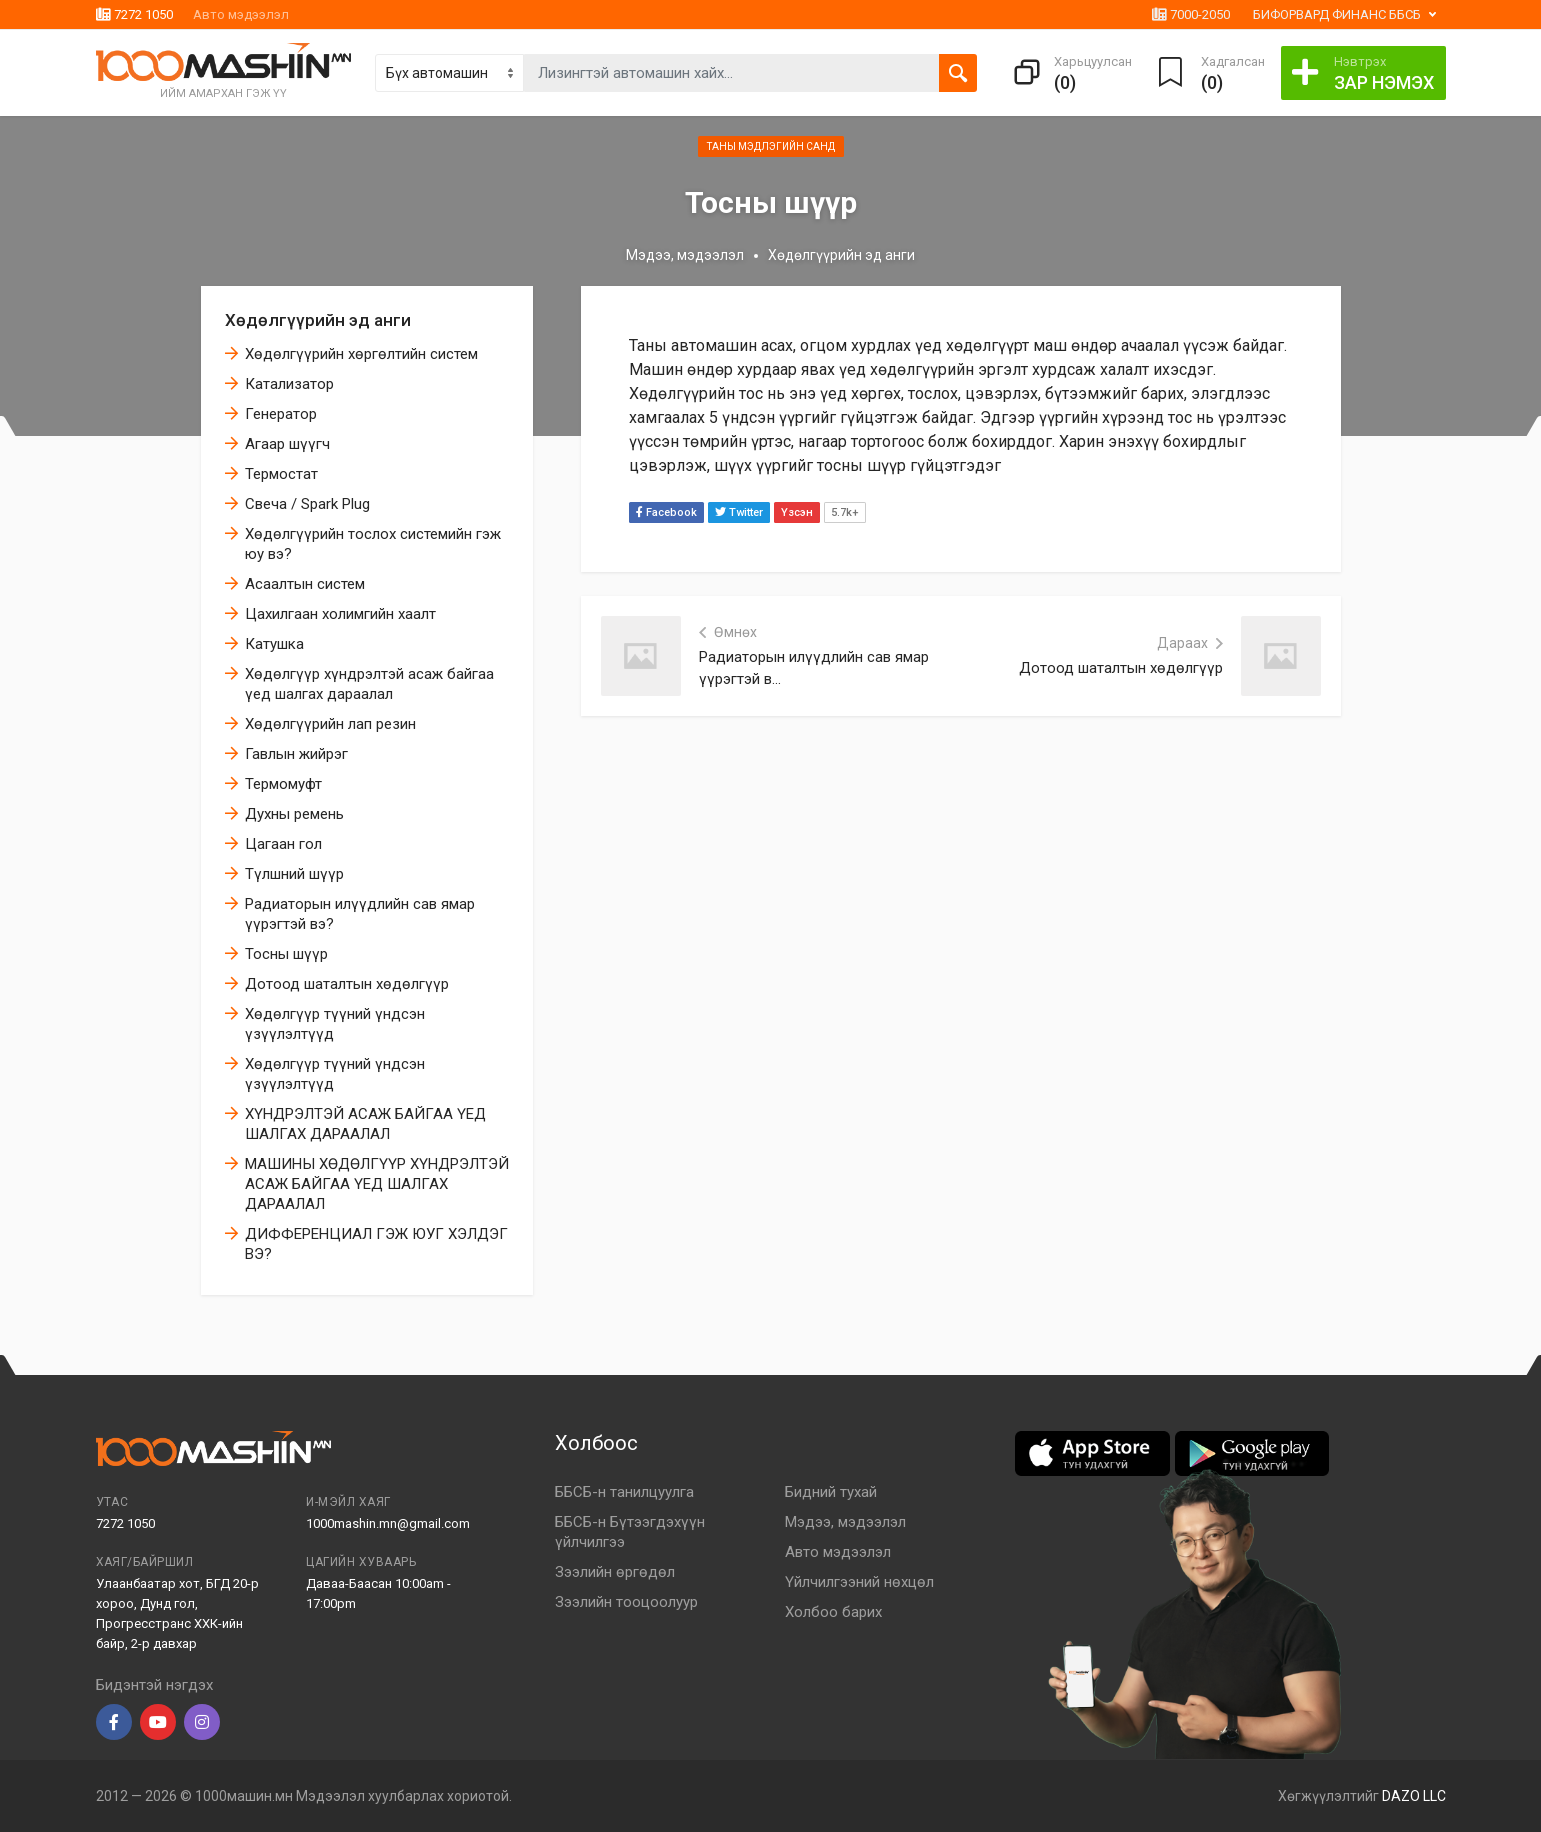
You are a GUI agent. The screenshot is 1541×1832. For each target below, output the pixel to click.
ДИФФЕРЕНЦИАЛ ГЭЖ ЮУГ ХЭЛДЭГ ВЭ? (376, 1244)
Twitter (739, 512)
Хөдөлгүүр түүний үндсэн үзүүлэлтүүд (335, 1024)
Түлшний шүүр (294, 874)
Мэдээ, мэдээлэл (685, 255)
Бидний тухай (831, 1492)
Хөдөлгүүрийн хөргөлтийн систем (361, 354)
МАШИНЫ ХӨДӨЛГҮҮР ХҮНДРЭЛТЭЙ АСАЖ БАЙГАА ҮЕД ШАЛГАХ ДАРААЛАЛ (377, 1184)
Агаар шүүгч (287, 444)
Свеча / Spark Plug (307, 504)
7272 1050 (134, 14)
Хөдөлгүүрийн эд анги (318, 320)
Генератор (281, 414)
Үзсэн (797, 512)
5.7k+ (845, 512)
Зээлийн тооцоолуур (626, 1602)
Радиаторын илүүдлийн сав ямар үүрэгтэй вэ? (360, 914)
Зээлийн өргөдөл (615, 1572)
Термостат (281, 474)
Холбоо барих (833, 1612)
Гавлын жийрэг (296, 754)
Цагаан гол (283, 844)
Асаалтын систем (305, 584)
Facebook (666, 512)
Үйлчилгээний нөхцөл (859, 1582)
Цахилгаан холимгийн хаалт (340, 614)
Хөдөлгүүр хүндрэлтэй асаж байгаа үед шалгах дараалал (369, 684)
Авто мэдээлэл (241, 14)
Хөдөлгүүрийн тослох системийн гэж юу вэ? (373, 544)
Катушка (274, 644)
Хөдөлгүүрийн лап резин (330, 724)
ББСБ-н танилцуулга (624, 1492)
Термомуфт (283, 784)
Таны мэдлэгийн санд (771, 146)
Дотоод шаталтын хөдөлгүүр (347, 984)
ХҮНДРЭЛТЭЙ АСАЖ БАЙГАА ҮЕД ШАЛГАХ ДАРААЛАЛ (365, 1124)
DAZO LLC (1414, 1796)
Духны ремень (294, 814)
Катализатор (289, 384)
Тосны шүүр (286, 954)
